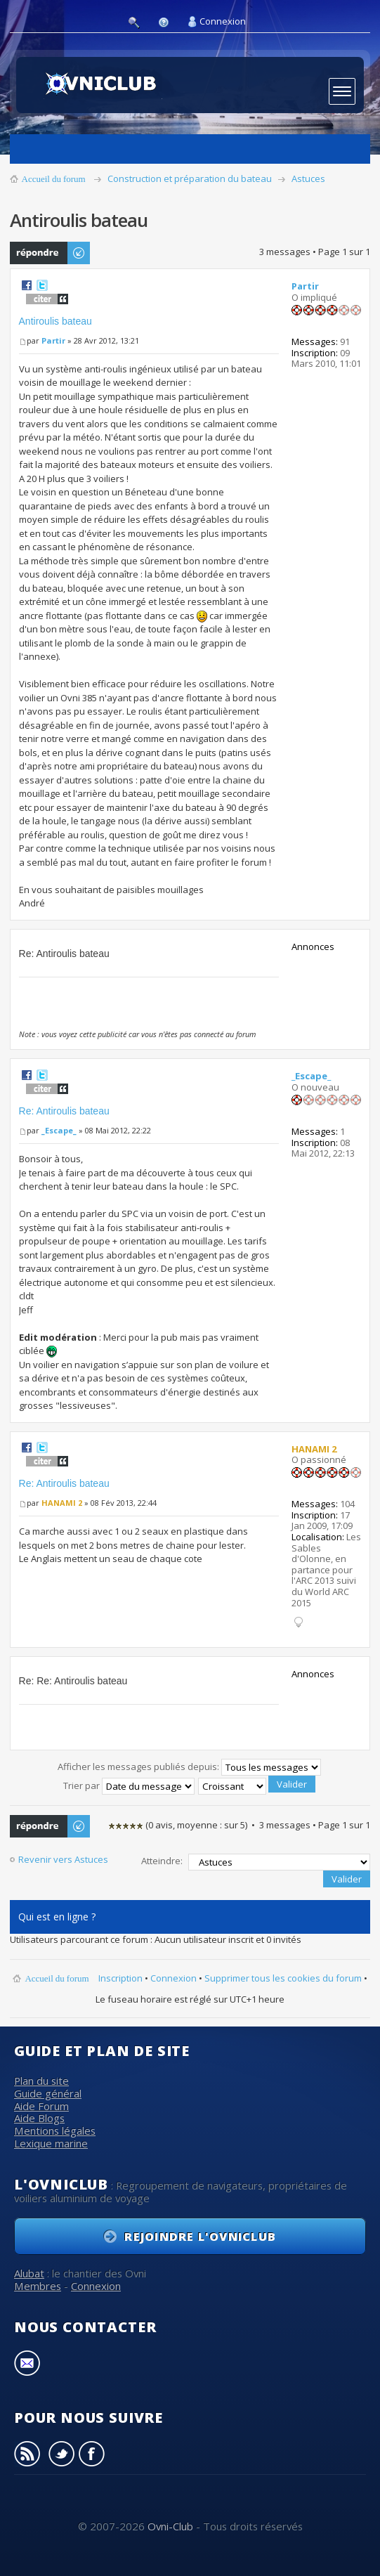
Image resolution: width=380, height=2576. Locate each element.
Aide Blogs (39, 2118)
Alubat (29, 2273)
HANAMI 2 (61, 1502)
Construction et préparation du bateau (189, 178)
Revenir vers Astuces (63, 1860)
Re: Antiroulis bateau (64, 1111)
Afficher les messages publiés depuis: (189, 1766)
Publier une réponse (50, 253)
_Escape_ (59, 1130)
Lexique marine (51, 2143)
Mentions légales (55, 2130)
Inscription (120, 1978)
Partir (53, 340)
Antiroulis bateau (55, 321)
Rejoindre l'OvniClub (200, 2236)
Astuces (308, 178)
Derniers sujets (352, 149)
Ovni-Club (170, 2526)
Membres (37, 2286)
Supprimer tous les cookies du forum (283, 1978)
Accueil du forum (54, 178)
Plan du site (41, 2081)
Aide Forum (41, 2106)
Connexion (222, 21)
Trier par (129, 1785)
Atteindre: (162, 1860)
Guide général (47, 2093)
